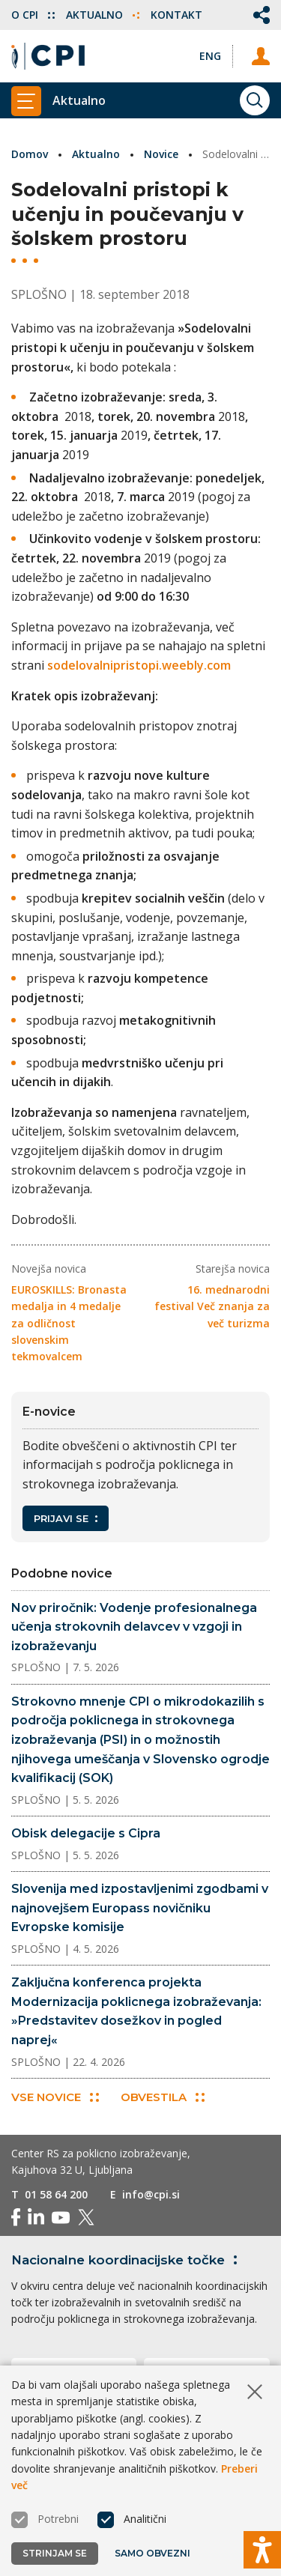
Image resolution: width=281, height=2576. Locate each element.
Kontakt (176, 14)
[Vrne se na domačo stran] (48, 56)
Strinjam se (54, 2553)
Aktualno (102, 14)
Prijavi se (65, 1518)
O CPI (33, 14)
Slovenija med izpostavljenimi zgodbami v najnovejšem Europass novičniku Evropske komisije (139, 1908)
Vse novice (55, 2097)
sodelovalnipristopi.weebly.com (139, 665)
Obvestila (163, 2097)
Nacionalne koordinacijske (127, 2259)
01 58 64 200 (56, 2194)
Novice (161, 154)
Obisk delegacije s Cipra (85, 1833)
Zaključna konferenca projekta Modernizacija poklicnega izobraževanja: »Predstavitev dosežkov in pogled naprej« (136, 2011)
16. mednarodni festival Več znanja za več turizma (212, 1306)
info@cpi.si (151, 2194)
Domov (29, 154)
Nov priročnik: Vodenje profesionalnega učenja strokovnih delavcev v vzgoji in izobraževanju (134, 1627)
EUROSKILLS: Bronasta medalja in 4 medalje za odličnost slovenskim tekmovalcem (69, 1323)
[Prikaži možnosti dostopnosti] (262, 2550)
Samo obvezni (152, 2553)
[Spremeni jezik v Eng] (210, 56)
